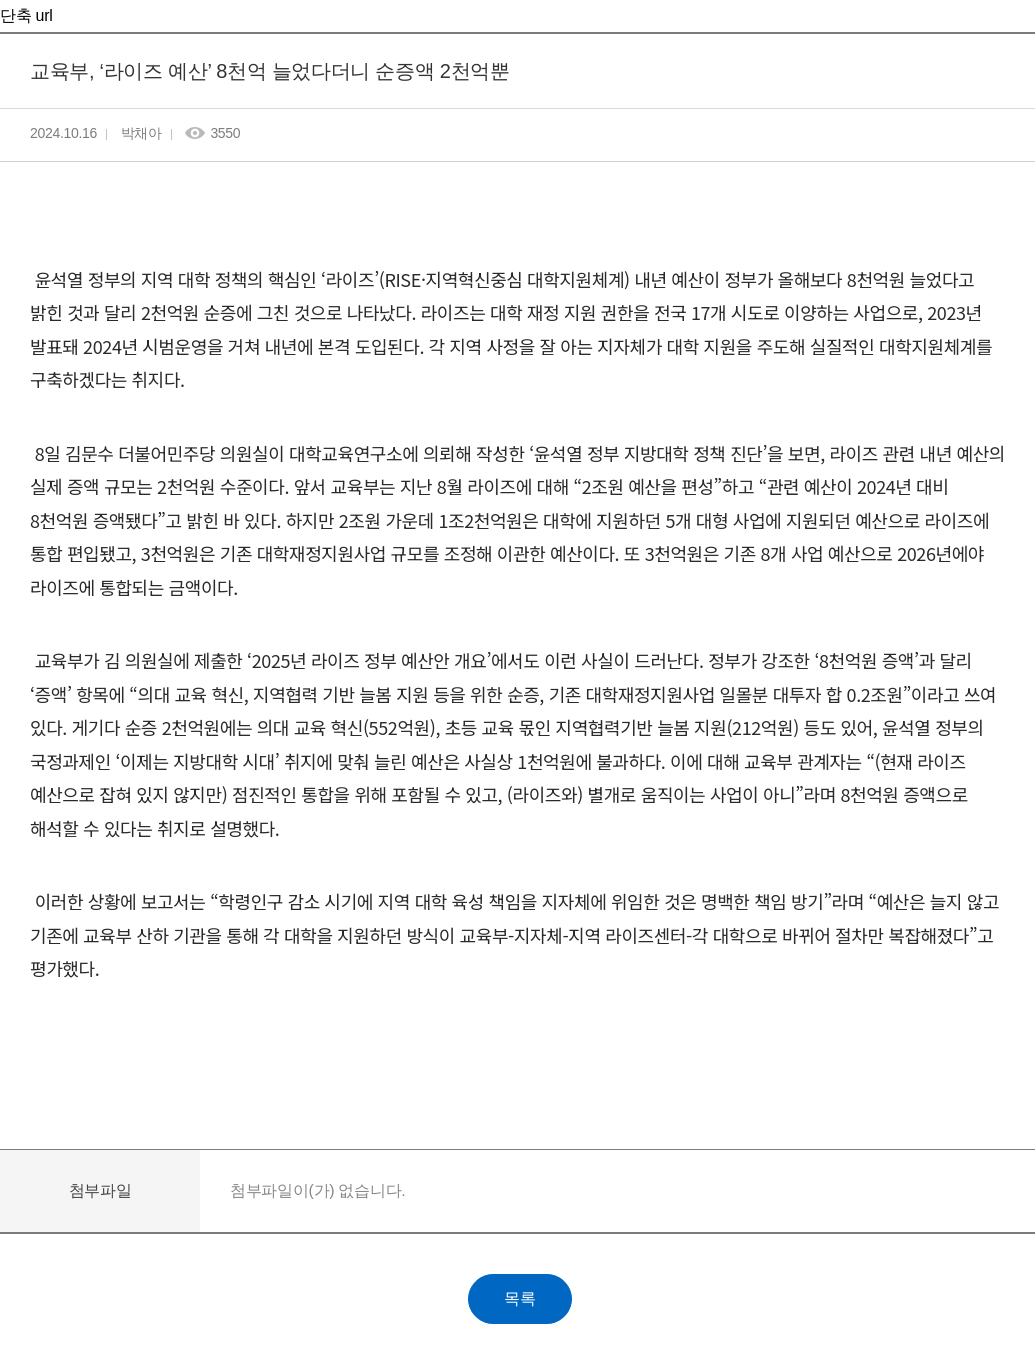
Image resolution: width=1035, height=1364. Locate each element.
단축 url (26, 15)
